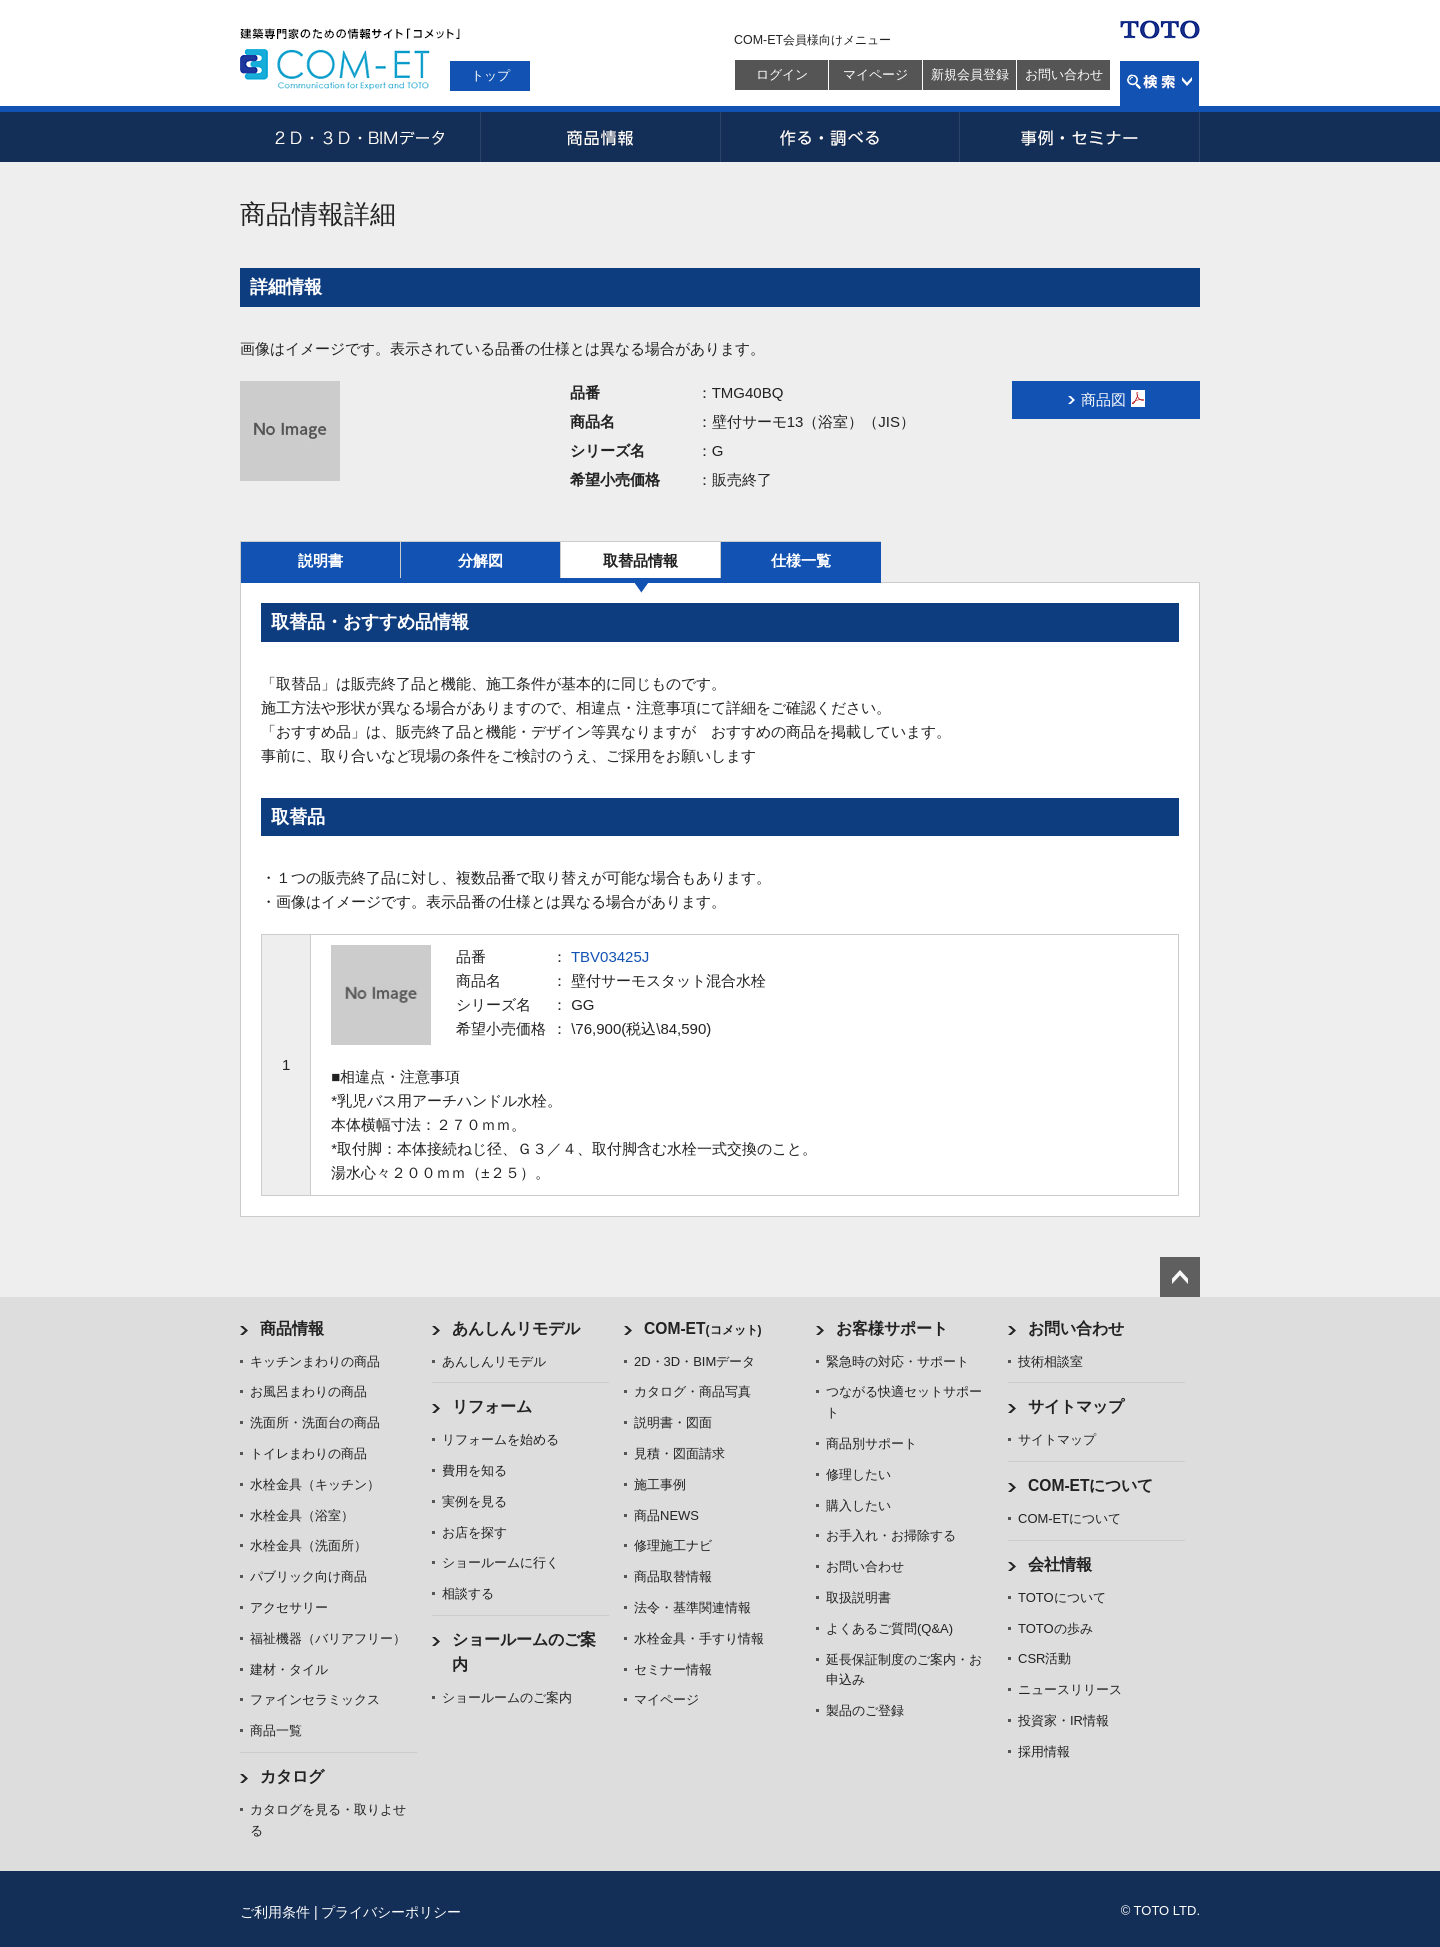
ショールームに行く (500, 1562)
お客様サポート (892, 1328)
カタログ (292, 1776)
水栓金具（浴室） (302, 1515)
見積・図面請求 (679, 1453)
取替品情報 (640, 560)
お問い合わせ (1064, 74)
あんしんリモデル (516, 1328)
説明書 (320, 560)
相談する (468, 1593)
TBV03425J (610, 956)
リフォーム (492, 1406)
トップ (490, 75)
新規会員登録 (970, 74)
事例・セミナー (1080, 137)
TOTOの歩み (1055, 1628)
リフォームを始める (500, 1439)
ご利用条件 (275, 1912)
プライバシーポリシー (391, 1912)
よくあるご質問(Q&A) (889, 1628)
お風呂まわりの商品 (308, 1391)
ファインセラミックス (315, 1699)
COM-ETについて (1091, 1485)
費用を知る (474, 1470)
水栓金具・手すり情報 (699, 1638)
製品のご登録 (865, 1710)
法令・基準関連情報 (692, 1607)
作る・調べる (840, 137)
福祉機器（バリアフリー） (328, 1638)
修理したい (858, 1474)
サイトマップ (1076, 1406)
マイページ (875, 74)
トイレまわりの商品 (308, 1453)
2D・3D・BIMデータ (360, 137)
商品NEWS (666, 1515)
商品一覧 (276, 1730)
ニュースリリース (1070, 1689)
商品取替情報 (673, 1576)
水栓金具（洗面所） (308, 1545)
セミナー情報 (673, 1669)
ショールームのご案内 (507, 1697)
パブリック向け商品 (308, 1576)
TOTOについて (1062, 1597)
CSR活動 (1044, 1658)
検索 (1159, 83)
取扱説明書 (858, 1597)
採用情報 (1044, 1751)
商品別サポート (871, 1443)
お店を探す (474, 1532)
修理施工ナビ (673, 1545)
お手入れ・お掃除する (891, 1535)
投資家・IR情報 (1063, 1720)
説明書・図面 (673, 1422)
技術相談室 (1050, 1361)
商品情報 (600, 137)
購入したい (858, 1505)
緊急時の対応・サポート (897, 1361)
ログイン (782, 74)
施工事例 (660, 1484)
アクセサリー (289, 1607)
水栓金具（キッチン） (315, 1484)
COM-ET (703, 1328)
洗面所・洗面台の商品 (315, 1422)
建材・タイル (289, 1669)
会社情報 (1060, 1564)
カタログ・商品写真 (692, 1391)
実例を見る (474, 1501)
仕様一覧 (801, 560)
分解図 (480, 560)
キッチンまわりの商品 (315, 1361)
